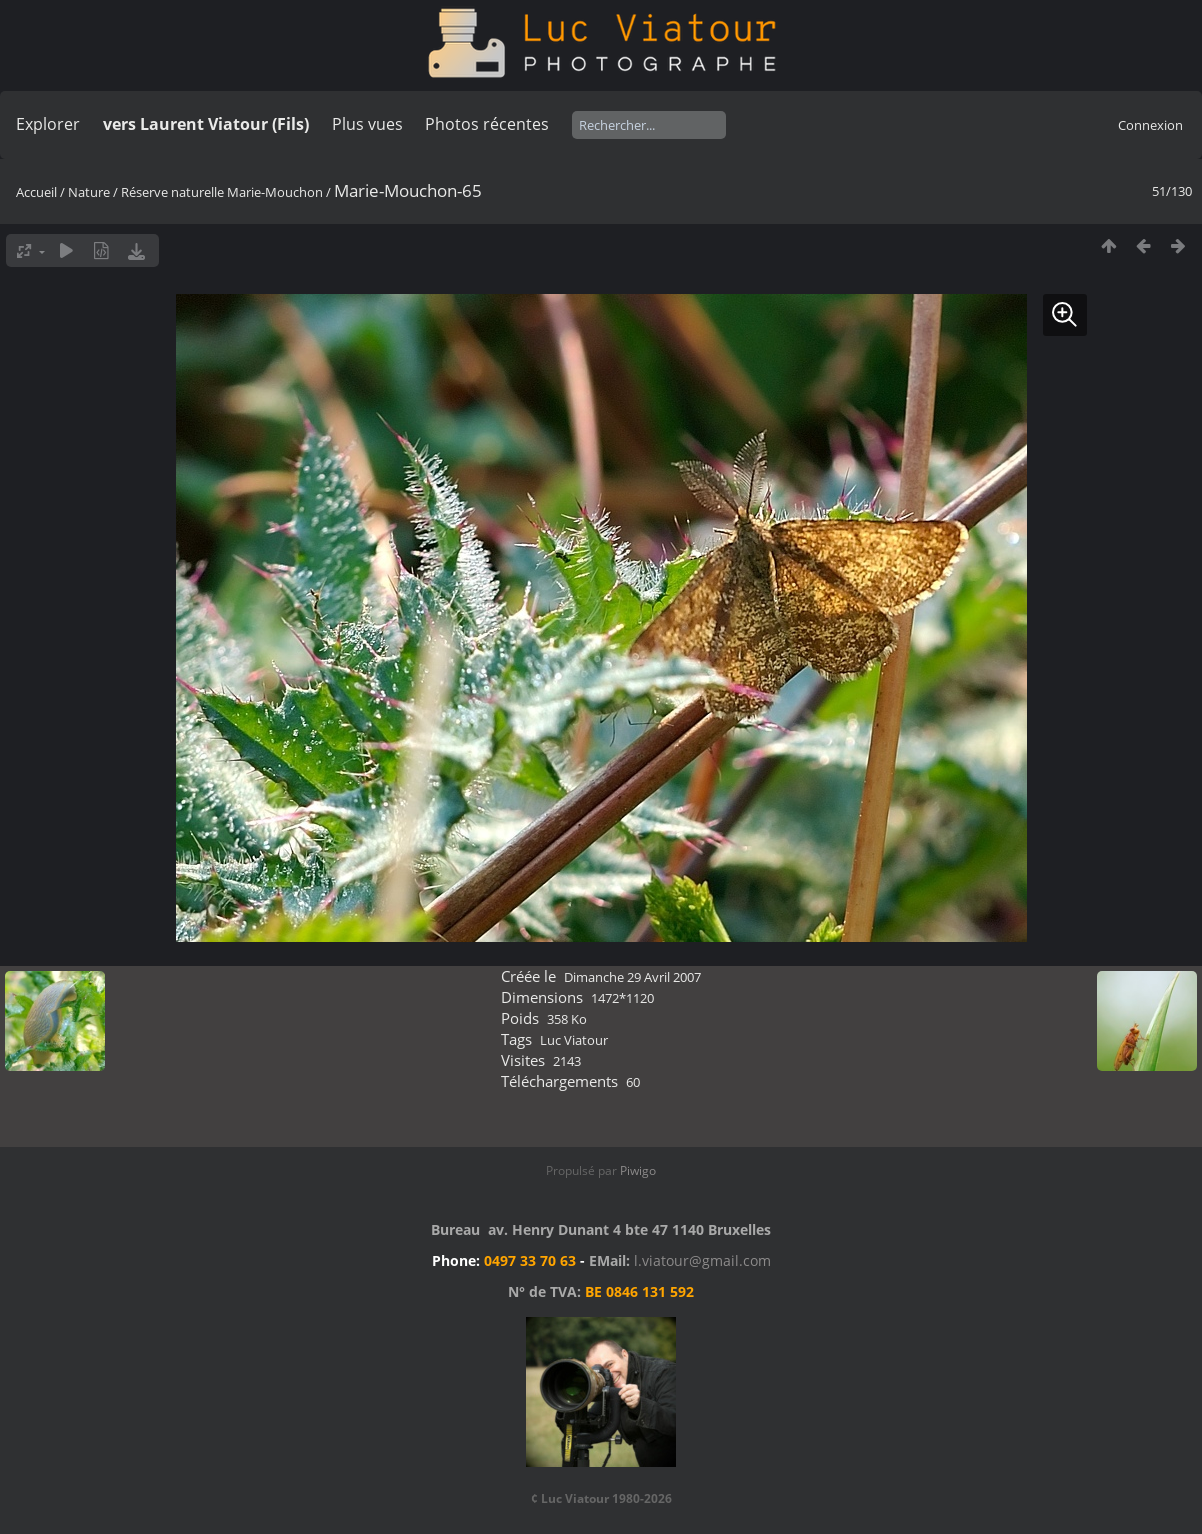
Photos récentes (487, 124)
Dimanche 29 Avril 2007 (632, 977)
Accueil (36, 192)
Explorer (48, 124)
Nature (89, 192)
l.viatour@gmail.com (702, 1260)
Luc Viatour (574, 1040)
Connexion (1150, 125)
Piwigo (638, 1170)
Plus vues (367, 124)
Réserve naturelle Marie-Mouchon (222, 192)
